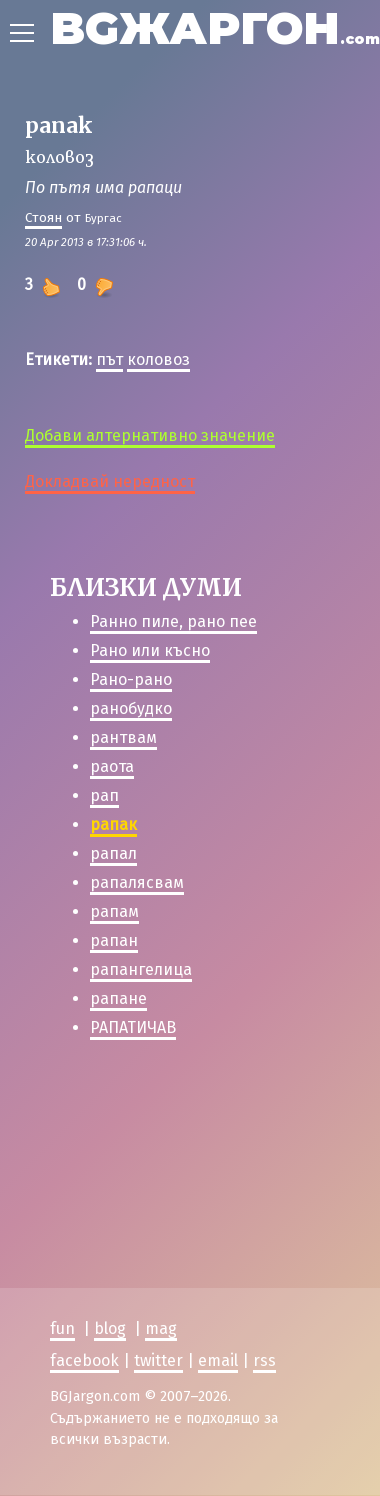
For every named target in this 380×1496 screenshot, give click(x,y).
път (109, 359)
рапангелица (141, 969)
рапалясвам (137, 882)
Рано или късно (150, 650)
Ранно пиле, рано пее (173, 621)
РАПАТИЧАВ (133, 1027)
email (218, 1360)
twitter (158, 1360)
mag (161, 1328)
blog (110, 1328)
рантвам (123, 737)
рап (104, 795)
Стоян (43, 217)
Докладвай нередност (110, 481)
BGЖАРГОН (215, 27)
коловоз (158, 359)
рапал (113, 853)
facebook (84, 1360)
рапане (118, 998)
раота (112, 766)
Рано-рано (131, 679)
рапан (114, 940)
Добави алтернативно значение (150, 435)
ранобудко (131, 708)
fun (62, 1328)
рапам (114, 911)
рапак (113, 824)
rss (264, 1360)
